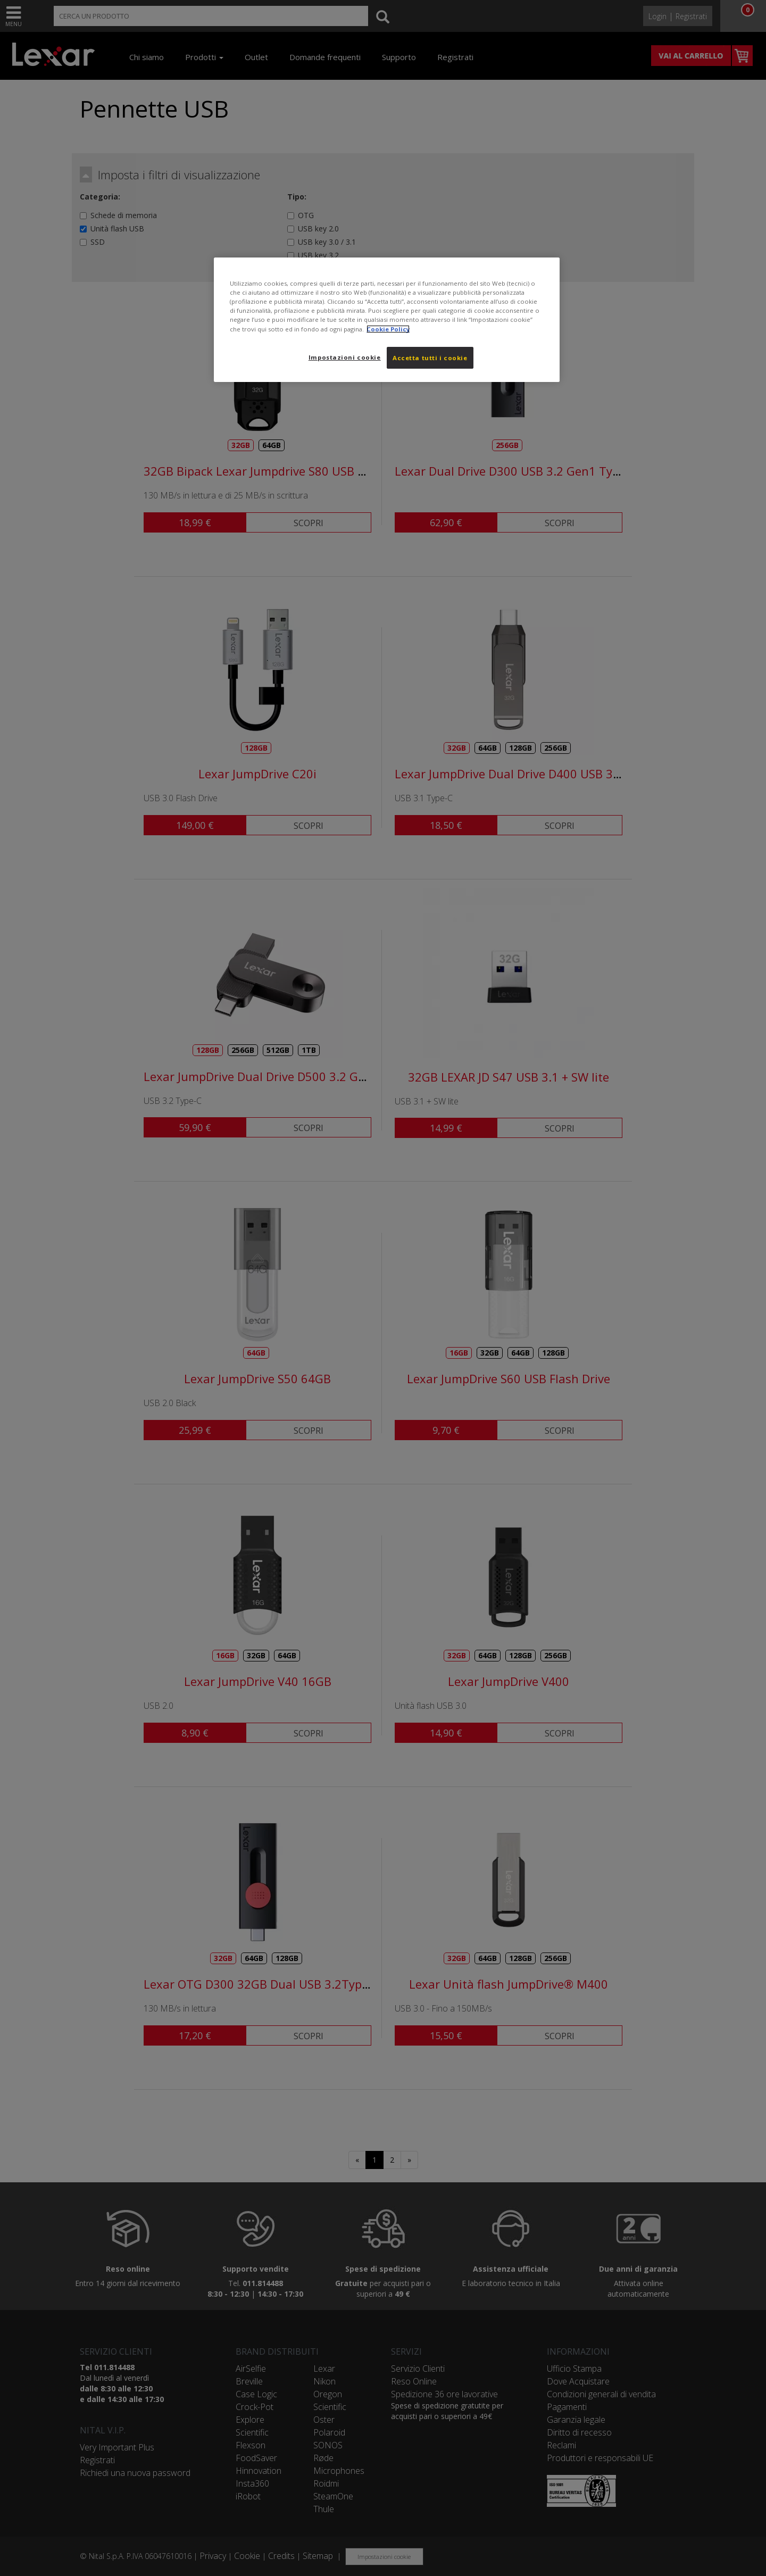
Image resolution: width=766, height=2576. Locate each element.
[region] (387, 319)
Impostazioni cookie (345, 357)
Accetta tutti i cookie (430, 358)
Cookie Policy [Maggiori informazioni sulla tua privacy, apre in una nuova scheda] (388, 329)
